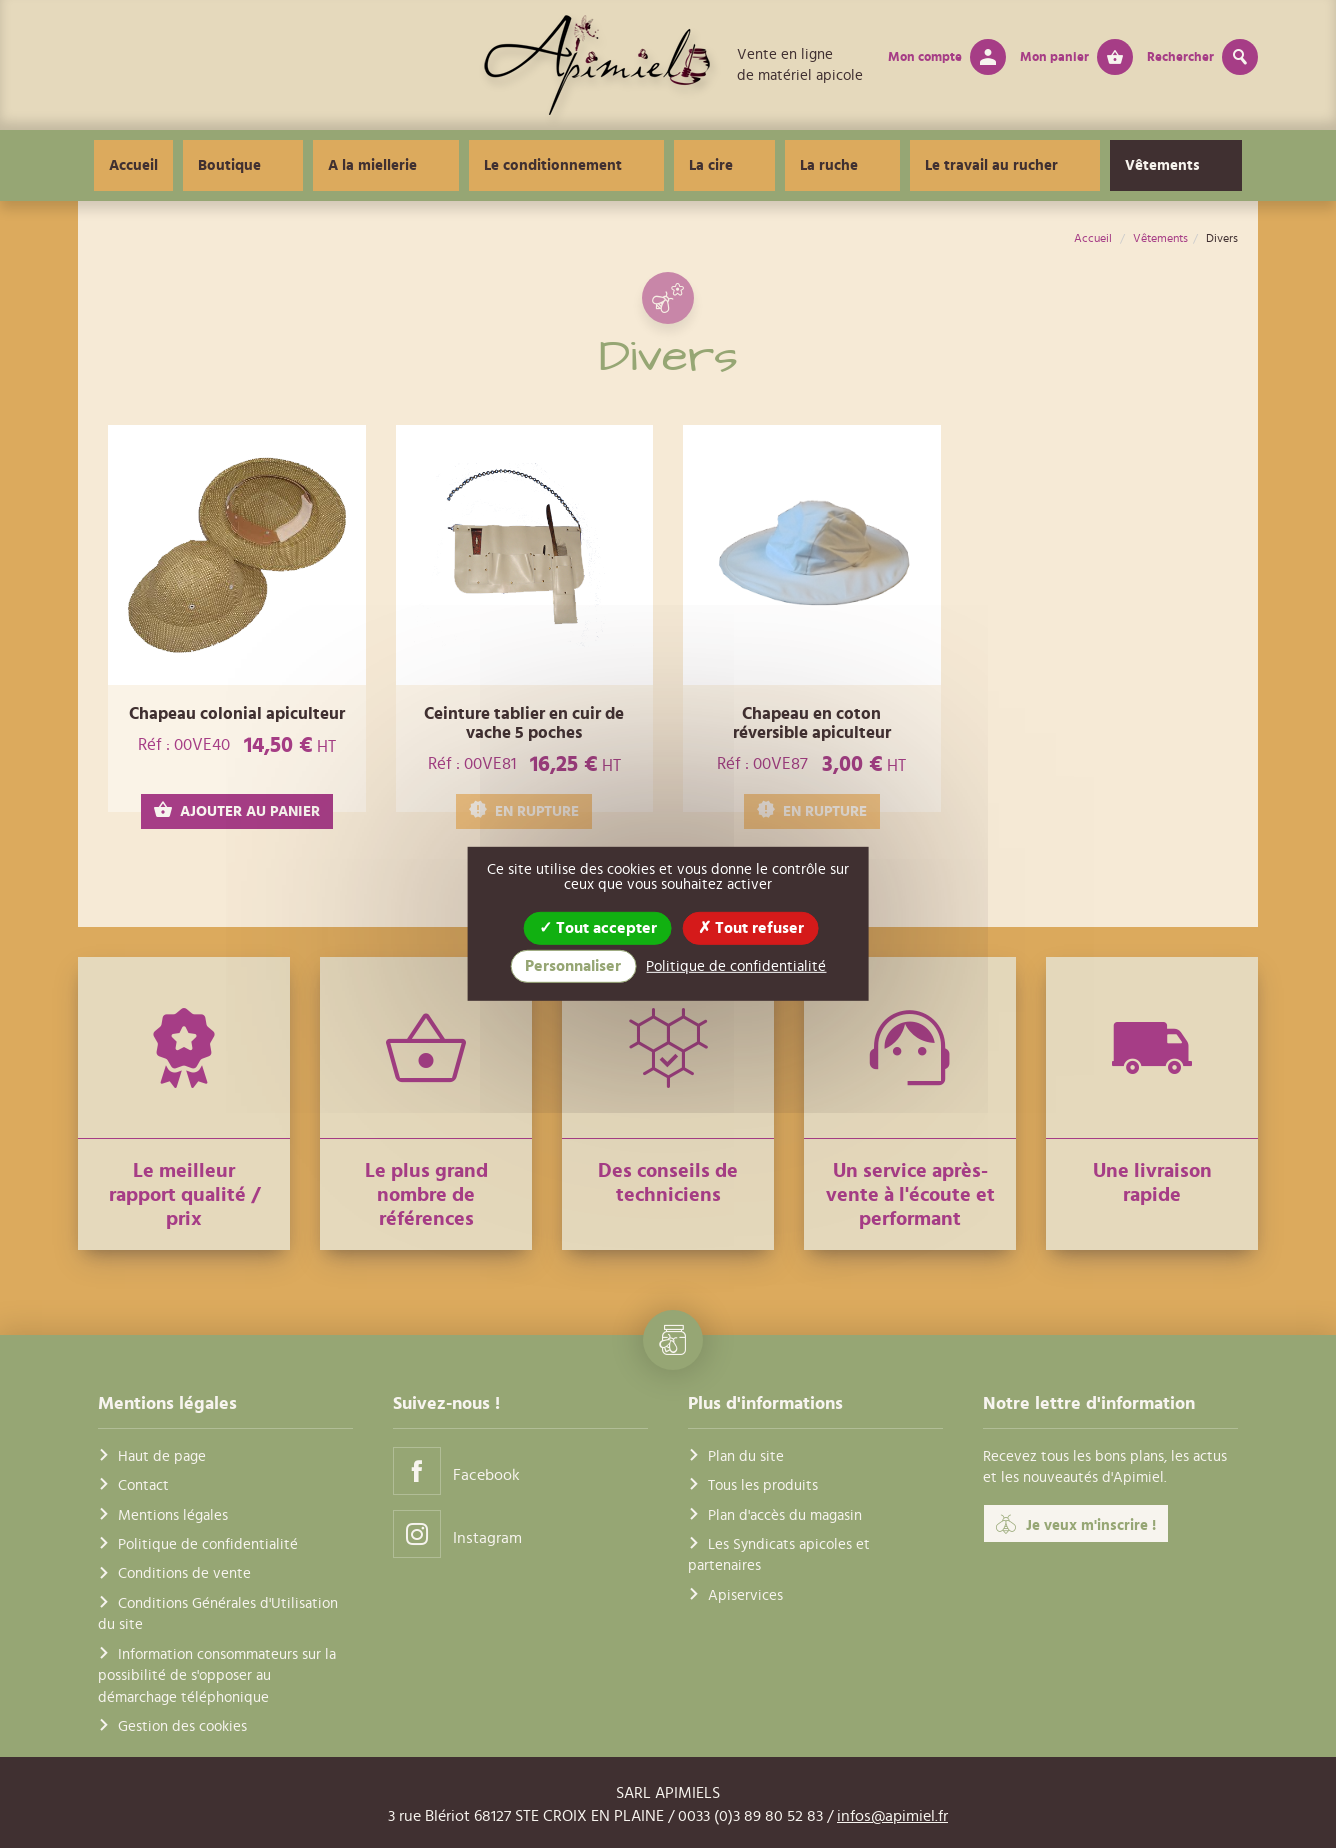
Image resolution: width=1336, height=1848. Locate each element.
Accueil (228, 165)
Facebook (456, 1470)
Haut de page (162, 1456)
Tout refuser (751, 928)
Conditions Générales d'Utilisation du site (218, 1614)
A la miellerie (440, 165)
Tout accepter (598, 928)
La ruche (816, 165)
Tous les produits (763, 1485)
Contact (143, 1485)
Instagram (457, 1533)
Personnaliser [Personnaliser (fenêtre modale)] (573, 966)
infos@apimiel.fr (892, 1816)
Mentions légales (173, 1515)
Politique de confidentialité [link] (736, 966)
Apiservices (745, 1595)
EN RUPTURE (524, 810)
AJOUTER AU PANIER (237, 810)
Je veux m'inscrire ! (1076, 1524)
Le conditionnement (594, 165)
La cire (725, 165)
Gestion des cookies (182, 1726)
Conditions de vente (184, 1573)
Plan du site (746, 1456)
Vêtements (1095, 165)
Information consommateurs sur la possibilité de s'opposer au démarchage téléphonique (217, 1676)
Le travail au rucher (951, 165)
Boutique (324, 165)
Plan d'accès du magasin (785, 1515)
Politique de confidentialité (208, 1544)
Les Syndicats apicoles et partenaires (779, 1555)
